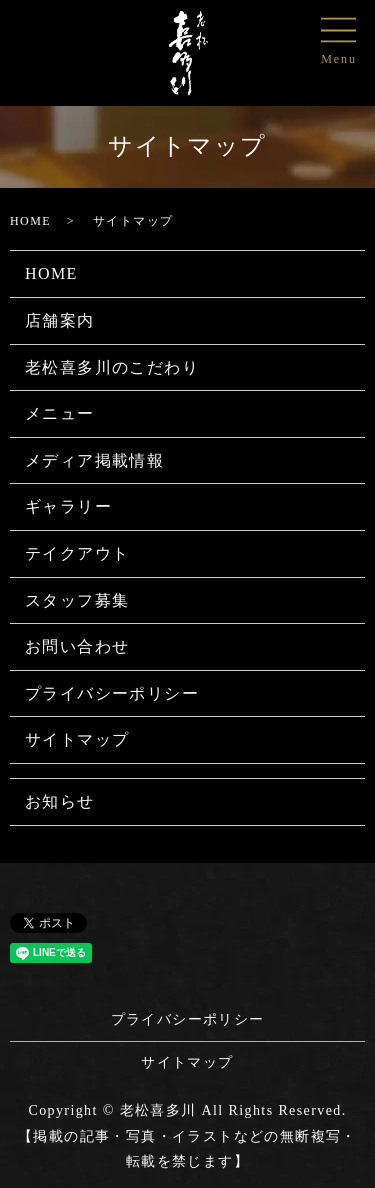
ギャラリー (68, 506)
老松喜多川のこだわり (112, 367)
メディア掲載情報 (94, 460)
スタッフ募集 (77, 600)
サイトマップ (77, 739)
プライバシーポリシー (112, 693)
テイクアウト (77, 553)
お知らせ (60, 801)
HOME (30, 221)
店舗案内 (60, 320)
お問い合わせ (77, 646)
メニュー (60, 413)
